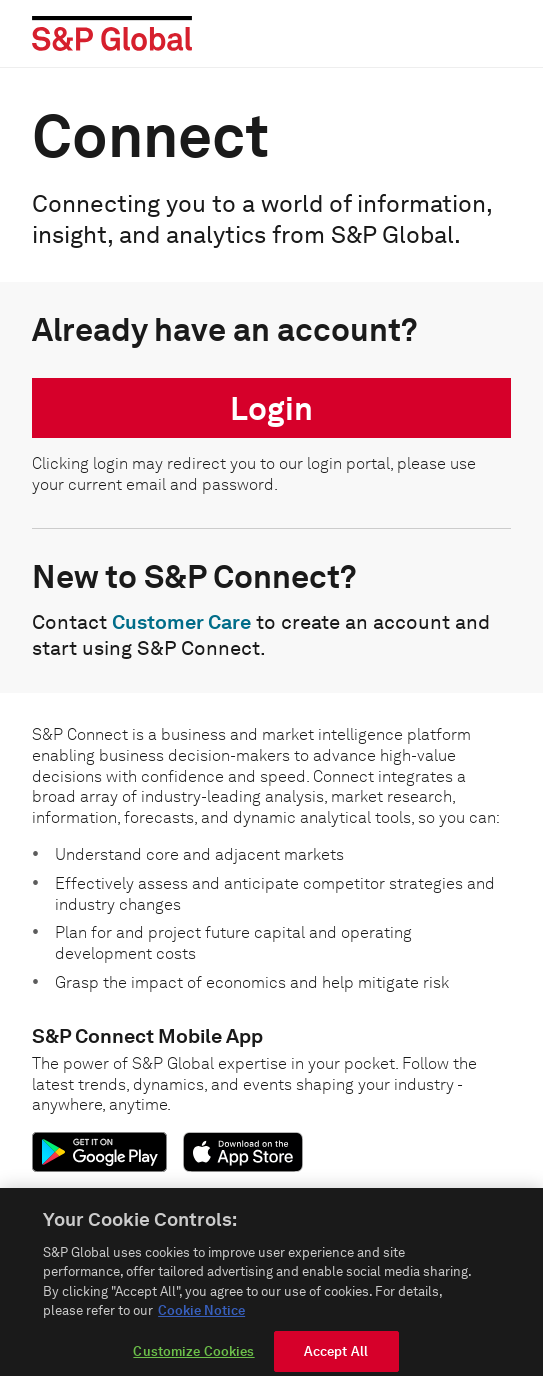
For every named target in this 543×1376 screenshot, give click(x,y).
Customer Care (181, 622)
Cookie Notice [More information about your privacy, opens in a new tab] (201, 1318)
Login (271, 408)
